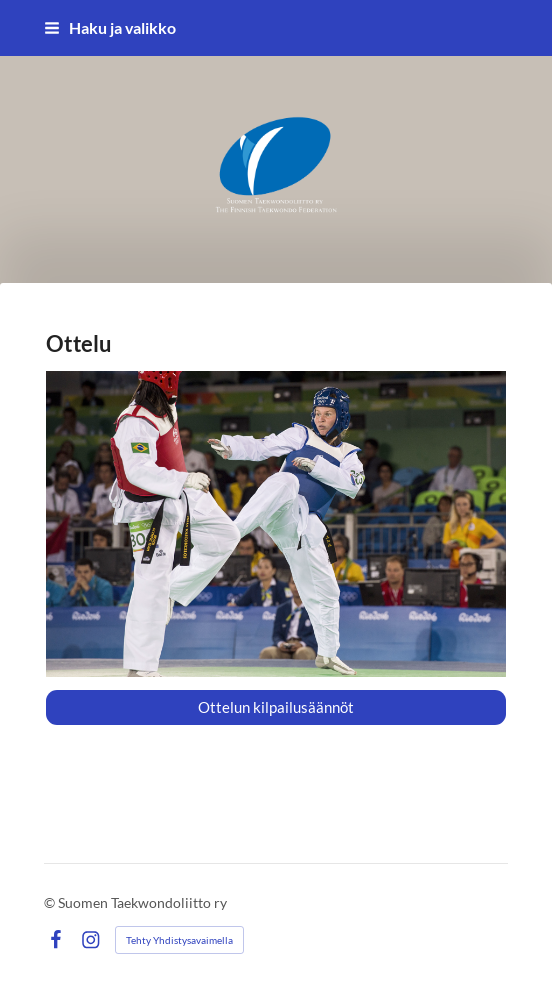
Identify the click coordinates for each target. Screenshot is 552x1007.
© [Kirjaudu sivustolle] (51, 902)
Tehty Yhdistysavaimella (179, 940)
